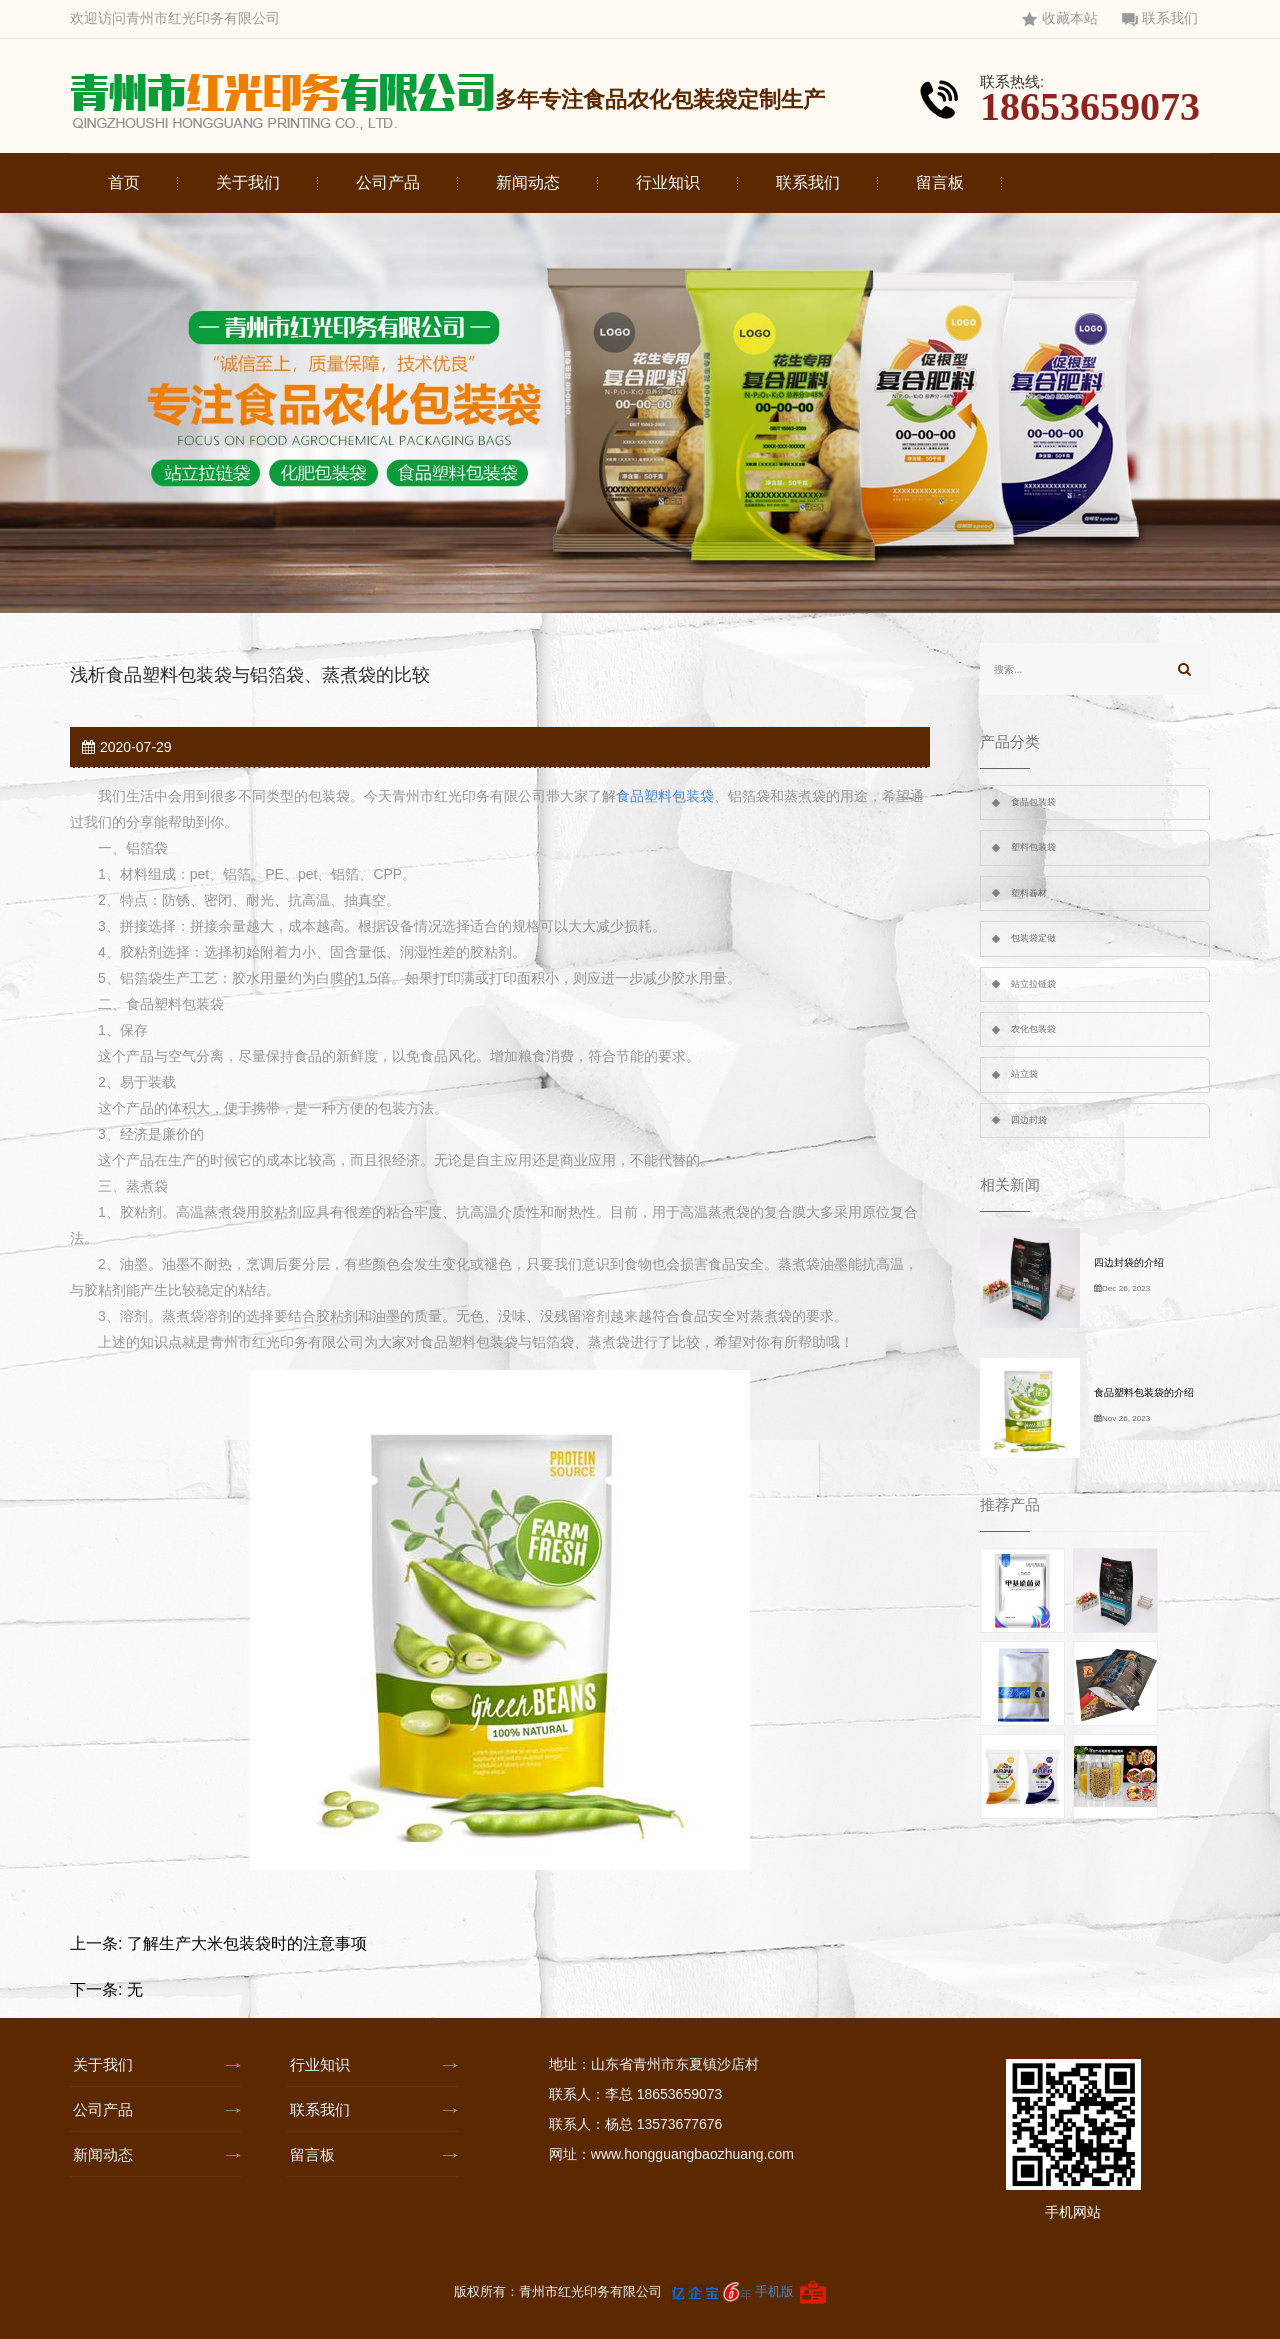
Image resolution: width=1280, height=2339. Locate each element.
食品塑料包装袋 (665, 796)
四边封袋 (1029, 1120)
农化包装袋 (1033, 1029)
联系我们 (1160, 18)
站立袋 (1024, 1074)
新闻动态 (528, 182)
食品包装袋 (1033, 802)
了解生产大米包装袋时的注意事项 (247, 1943)
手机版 (774, 2291)
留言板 (940, 182)
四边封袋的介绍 (1129, 1262)
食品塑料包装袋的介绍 (1144, 1392)
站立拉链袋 (1033, 984)
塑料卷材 (1029, 893)
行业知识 (668, 182)
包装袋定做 (1033, 938)
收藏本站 (1060, 18)
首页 (124, 182)
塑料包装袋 (1033, 847)
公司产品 (388, 182)
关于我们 (248, 182)
